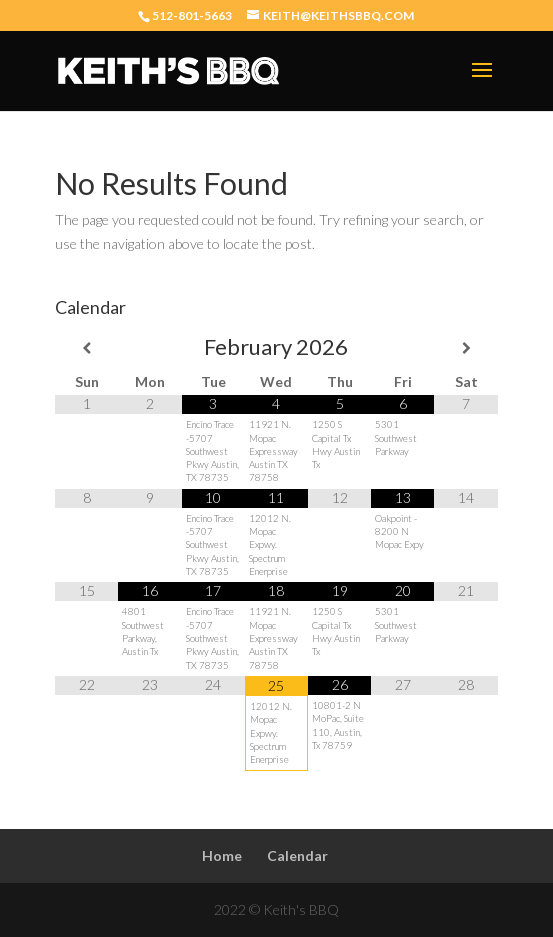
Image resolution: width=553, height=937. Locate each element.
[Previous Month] (86, 348)
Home (222, 855)
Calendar (297, 855)
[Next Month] (465, 348)
